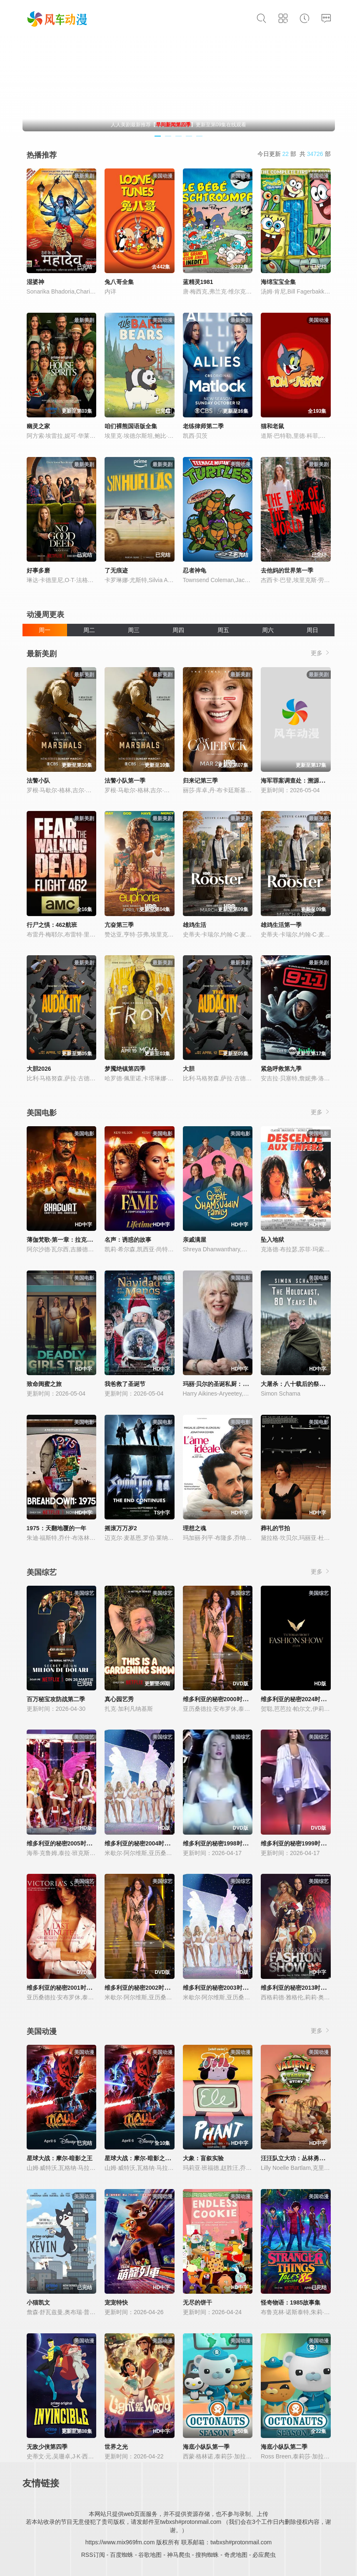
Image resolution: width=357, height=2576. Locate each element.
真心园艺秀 (119, 1699)
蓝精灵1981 (198, 282)
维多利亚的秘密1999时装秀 (296, 1843)
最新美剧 (42, 654)
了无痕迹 (116, 570)
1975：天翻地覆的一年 (56, 1528)
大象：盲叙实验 (203, 2158)
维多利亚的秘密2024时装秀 (296, 1699)
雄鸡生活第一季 (281, 924)
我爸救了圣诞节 (125, 1384)
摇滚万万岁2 (121, 1528)
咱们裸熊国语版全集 (131, 426)
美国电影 (42, 1113)
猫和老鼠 (272, 426)
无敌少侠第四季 (47, 2446)
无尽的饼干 (197, 2302)
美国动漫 (42, 2031)
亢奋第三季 (119, 924)
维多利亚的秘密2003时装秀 (218, 1987)
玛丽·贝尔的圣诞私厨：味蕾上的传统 (230, 1384)
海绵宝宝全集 (278, 282)
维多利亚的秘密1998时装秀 (218, 1843)
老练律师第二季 (203, 426)
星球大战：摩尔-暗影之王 (60, 2158)
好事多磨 (38, 570)
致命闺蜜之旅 (44, 1384)
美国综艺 (42, 1572)
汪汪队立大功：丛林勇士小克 (299, 2158)
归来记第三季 (200, 780)
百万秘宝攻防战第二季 (56, 1699)
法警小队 (38, 780)
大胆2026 (39, 1068)
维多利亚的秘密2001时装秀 (62, 1987)
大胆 (189, 1068)
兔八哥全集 (119, 282)
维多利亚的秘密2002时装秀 (140, 1987)
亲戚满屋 (194, 1239)
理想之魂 (194, 1528)
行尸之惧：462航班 (52, 924)
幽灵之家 (38, 426)
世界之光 (116, 2446)
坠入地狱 (272, 1239)
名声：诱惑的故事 (128, 1239)
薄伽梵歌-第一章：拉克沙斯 (63, 1239)
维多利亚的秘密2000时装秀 (218, 1699)
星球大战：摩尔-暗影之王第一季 (146, 2158)
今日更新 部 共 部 (294, 154)
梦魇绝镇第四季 (125, 1068)
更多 (321, 652)
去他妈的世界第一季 (287, 570)
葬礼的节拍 (275, 1528)
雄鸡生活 (194, 924)
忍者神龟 (194, 570)
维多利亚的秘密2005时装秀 (62, 1843)
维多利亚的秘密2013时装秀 (296, 1987)
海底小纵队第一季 (206, 2446)
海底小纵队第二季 (284, 2446)
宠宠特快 (116, 2302)
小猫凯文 (38, 2302)
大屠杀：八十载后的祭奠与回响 (301, 1384)
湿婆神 (35, 282)
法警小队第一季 (125, 780)
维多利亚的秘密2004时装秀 (140, 1843)
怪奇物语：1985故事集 (290, 2302)
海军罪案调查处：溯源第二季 (299, 780)
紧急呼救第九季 (281, 1068)
